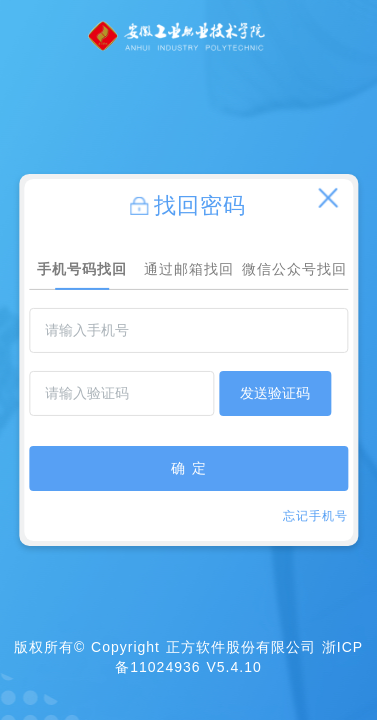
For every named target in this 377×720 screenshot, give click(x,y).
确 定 (189, 468)
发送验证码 (275, 393)
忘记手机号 (315, 516)
